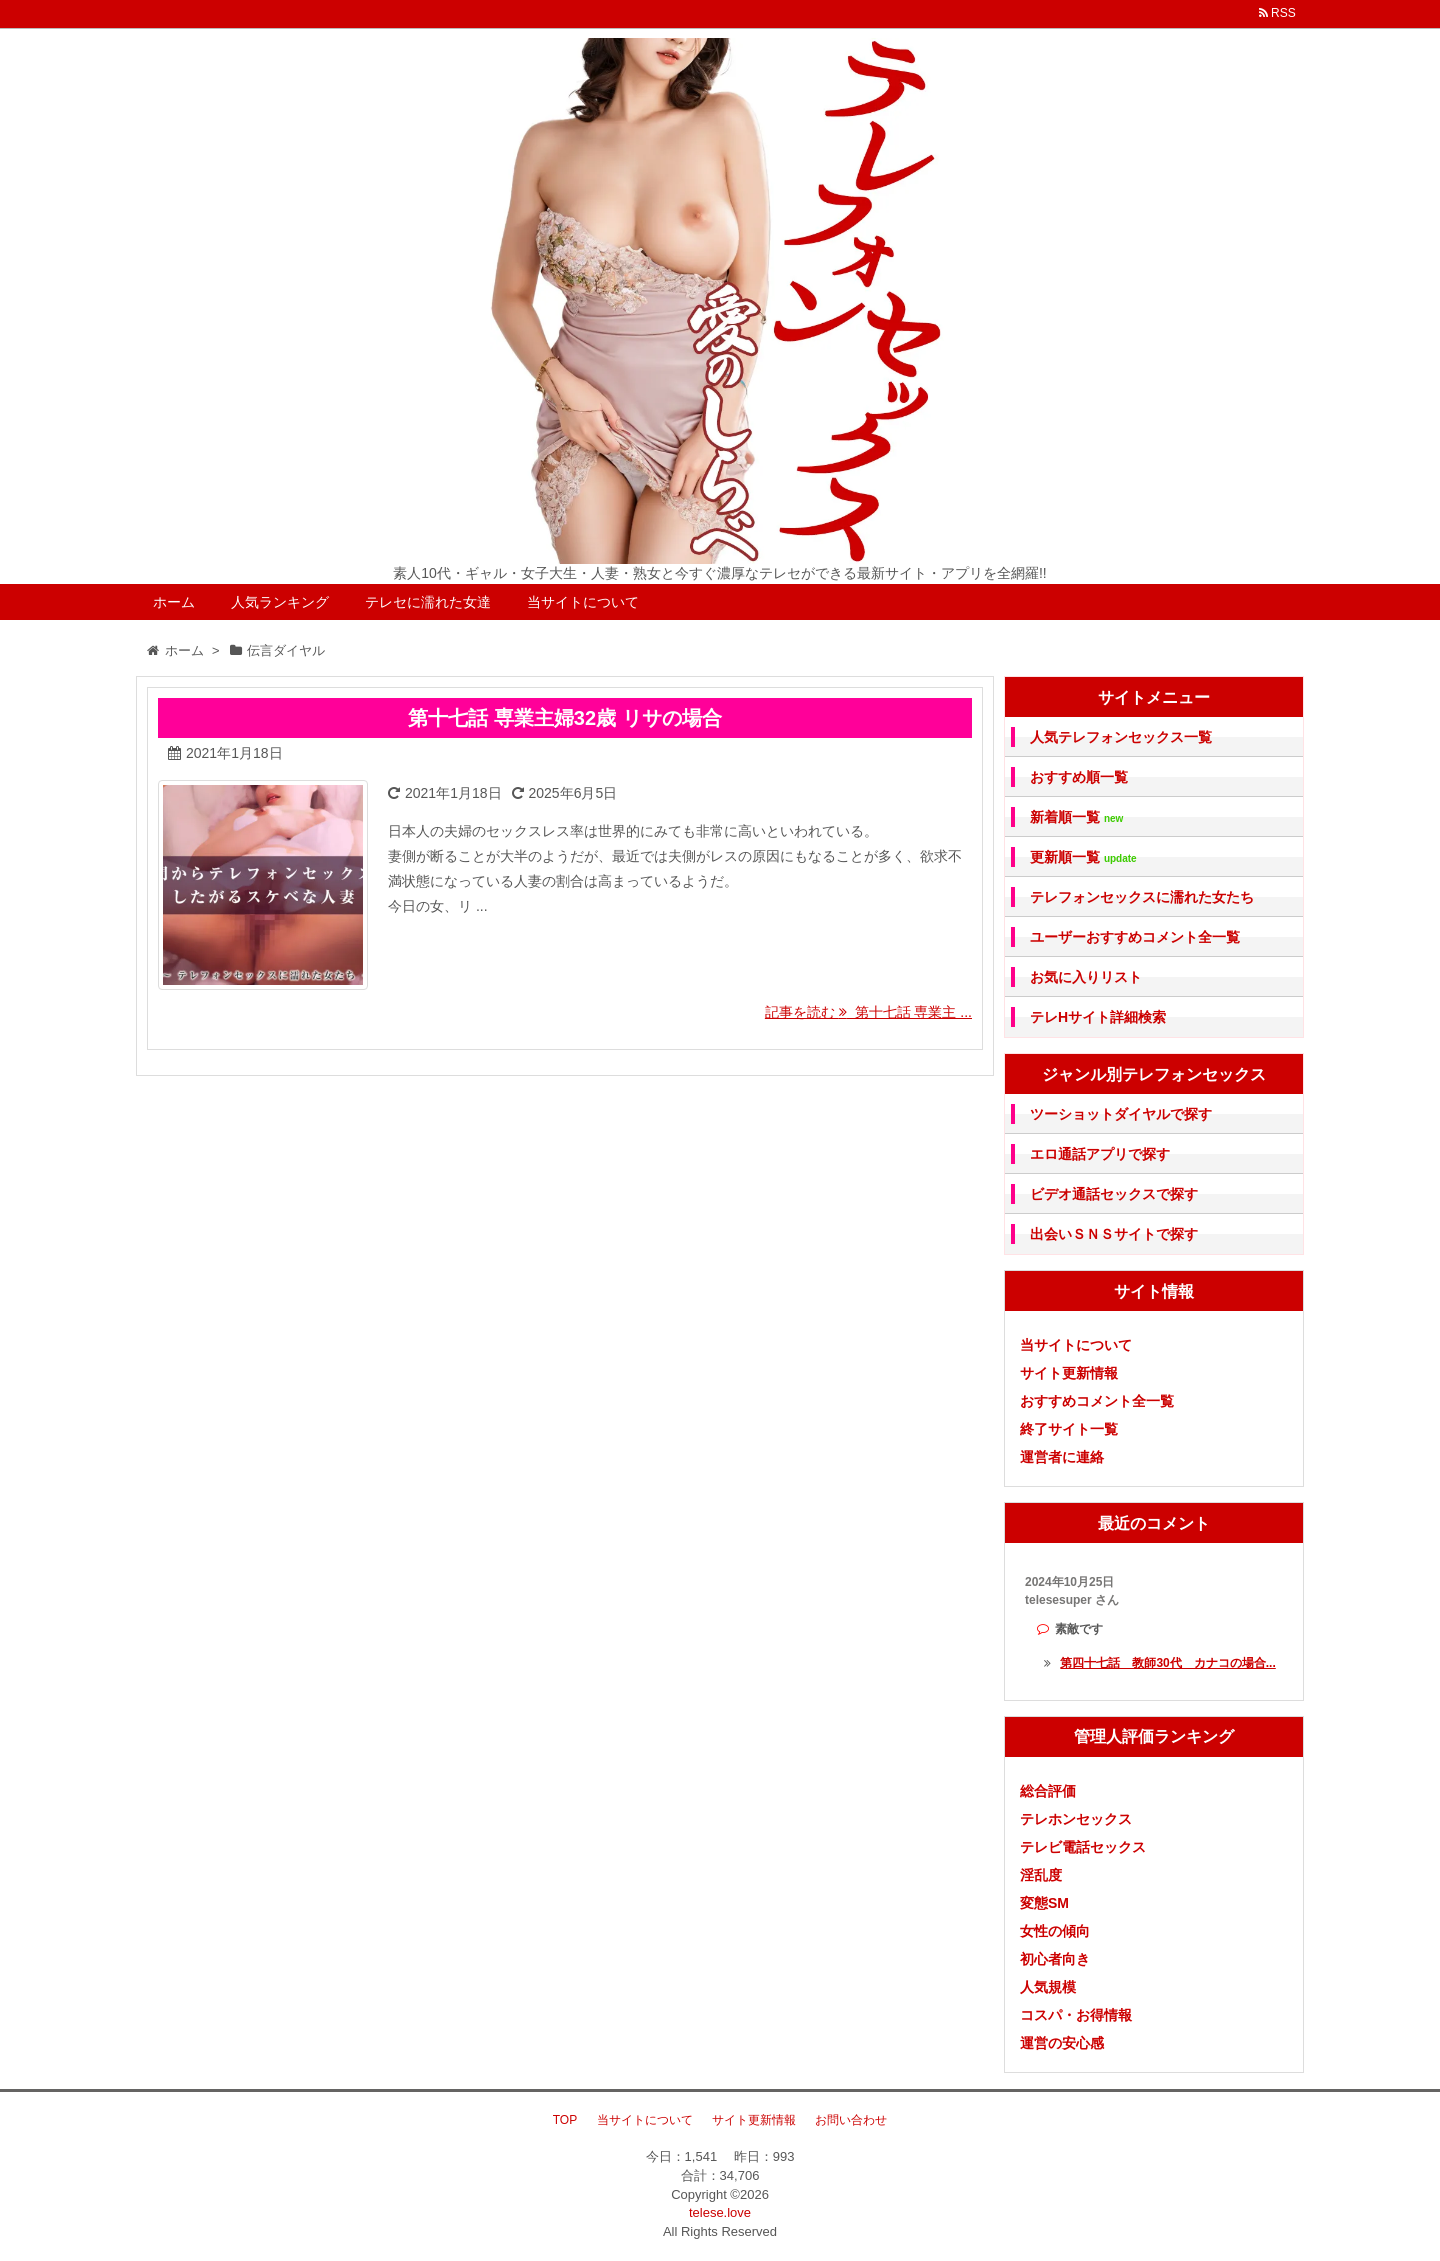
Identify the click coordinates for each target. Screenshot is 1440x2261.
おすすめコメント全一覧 (1097, 1401)
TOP (565, 2120)
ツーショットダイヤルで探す (1121, 1114)
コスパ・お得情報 (1076, 2015)
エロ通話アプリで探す (1100, 1154)
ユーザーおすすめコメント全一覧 (1135, 937)
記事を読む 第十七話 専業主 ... (868, 1012)
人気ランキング (280, 602)
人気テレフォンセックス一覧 (1121, 737)
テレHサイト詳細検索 (1098, 1017)
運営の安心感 (1062, 2043)
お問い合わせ (851, 2120)
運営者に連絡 (1062, 1457)
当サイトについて (583, 602)
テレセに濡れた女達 (428, 602)
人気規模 (1048, 1987)
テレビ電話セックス (1083, 1847)
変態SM (1044, 1903)
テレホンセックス (1076, 1819)
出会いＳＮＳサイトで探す (1114, 1234)
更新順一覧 (1083, 857)
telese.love (720, 2212)
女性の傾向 (1055, 1931)
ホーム (174, 602)
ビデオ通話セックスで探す (1114, 1194)
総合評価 (1048, 1791)
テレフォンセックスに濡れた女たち (1142, 897)
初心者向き (1055, 1959)
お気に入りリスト (1086, 977)
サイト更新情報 (1069, 1373)
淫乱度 (1041, 1875)
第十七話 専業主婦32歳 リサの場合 (564, 718)
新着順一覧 (1076, 817)
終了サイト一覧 (1069, 1429)
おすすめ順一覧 (1079, 777)
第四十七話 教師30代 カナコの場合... (1167, 1663)
